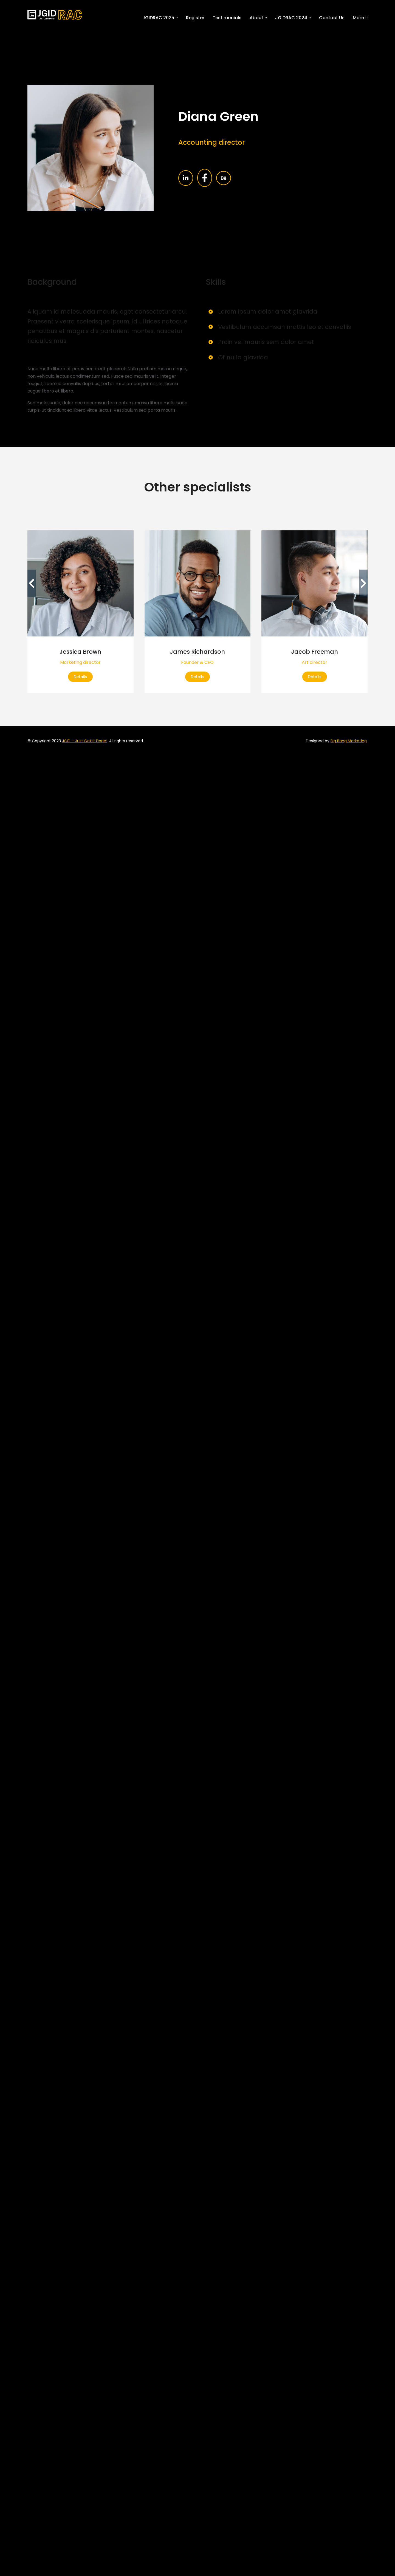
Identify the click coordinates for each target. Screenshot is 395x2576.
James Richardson (197, 652)
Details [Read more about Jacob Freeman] (314, 676)
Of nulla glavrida (243, 357)
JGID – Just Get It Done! (84, 741)
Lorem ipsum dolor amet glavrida (267, 311)
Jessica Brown (80, 652)
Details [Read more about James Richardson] (197, 676)
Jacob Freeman (314, 652)
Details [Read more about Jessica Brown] (80, 676)
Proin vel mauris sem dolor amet (266, 342)
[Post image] (80, 583)
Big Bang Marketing (349, 741)
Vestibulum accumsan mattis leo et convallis (284, 327)
